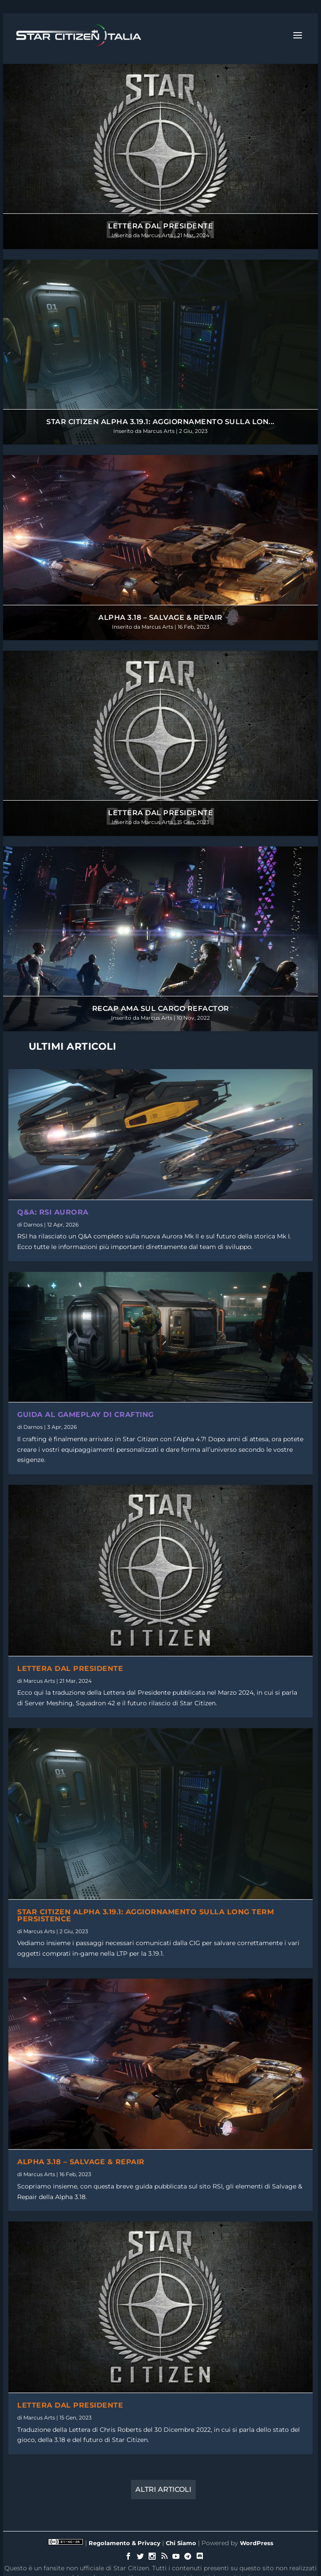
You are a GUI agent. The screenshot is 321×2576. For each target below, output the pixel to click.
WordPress (256, 2542)
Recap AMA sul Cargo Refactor (160, 1008)
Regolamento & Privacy (124, 2542)
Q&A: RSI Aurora (53, 1212)
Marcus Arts (157, 235)
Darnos (33, 1224)
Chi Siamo (181, 2542)
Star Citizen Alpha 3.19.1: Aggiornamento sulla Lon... (160, 422)
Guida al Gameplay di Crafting (85, 1414)
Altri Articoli (163, 2489)
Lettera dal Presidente (160, 226)
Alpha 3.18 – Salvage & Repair (160, 617)
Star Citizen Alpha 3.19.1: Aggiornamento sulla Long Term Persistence (145, 1915)
